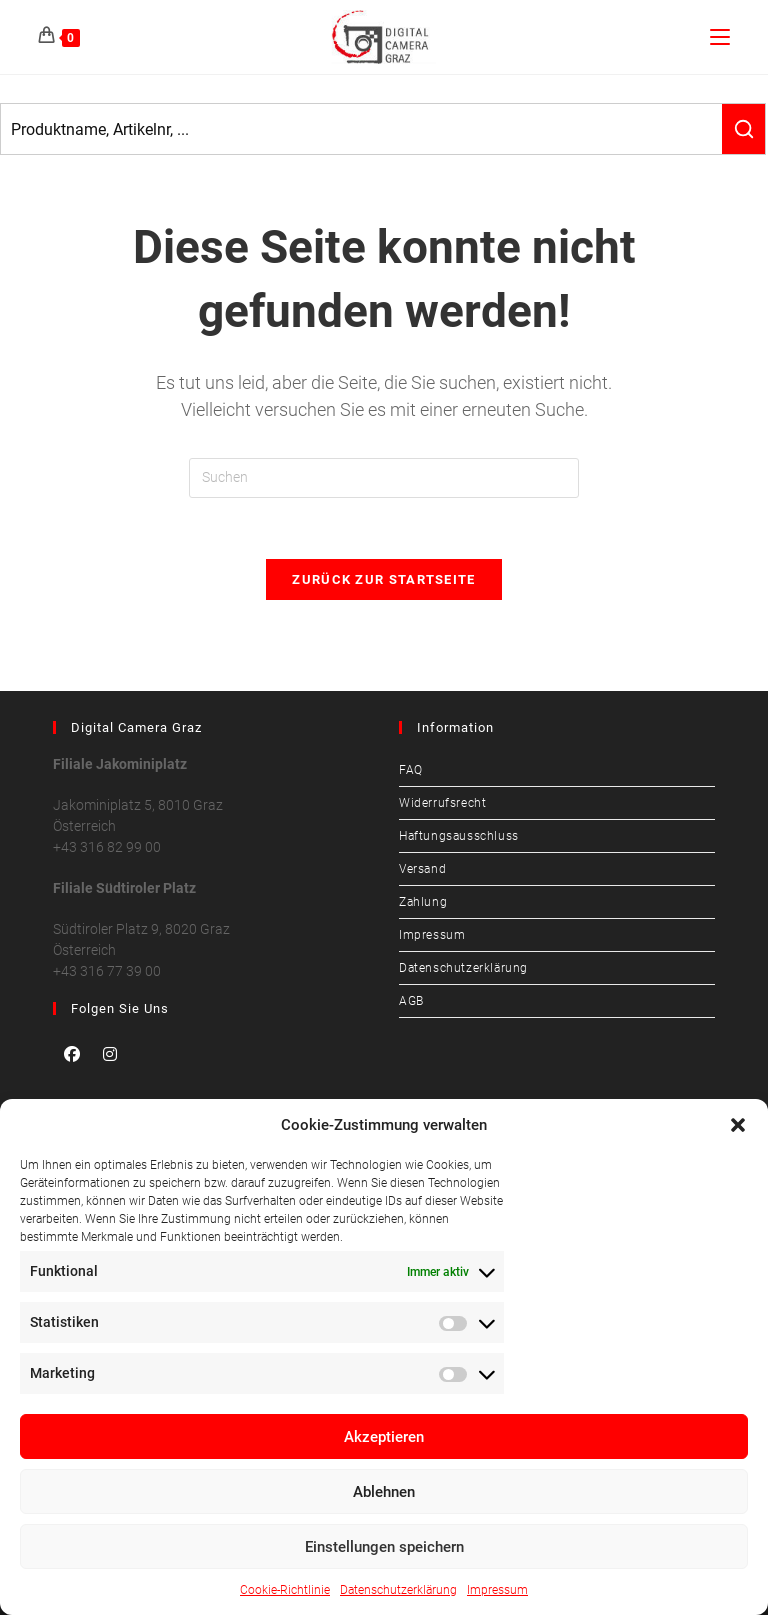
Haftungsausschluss (459, 836)
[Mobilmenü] (720, 36)
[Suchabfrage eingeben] (384, 478)
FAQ (411, 770)
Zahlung (423, 902)
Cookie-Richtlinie (285, 1590)
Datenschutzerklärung (398, 1590)
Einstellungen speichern (384, 1547)
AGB (411, 1001)
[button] (738, 1125)
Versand (422, 869)
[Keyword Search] (361, 129)
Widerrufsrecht (442, 803)
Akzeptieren (384, 1437)
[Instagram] (110, 1054)
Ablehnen (384, 1492)
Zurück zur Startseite (383, 579)
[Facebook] (72, 1054)
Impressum (497, 1590)
